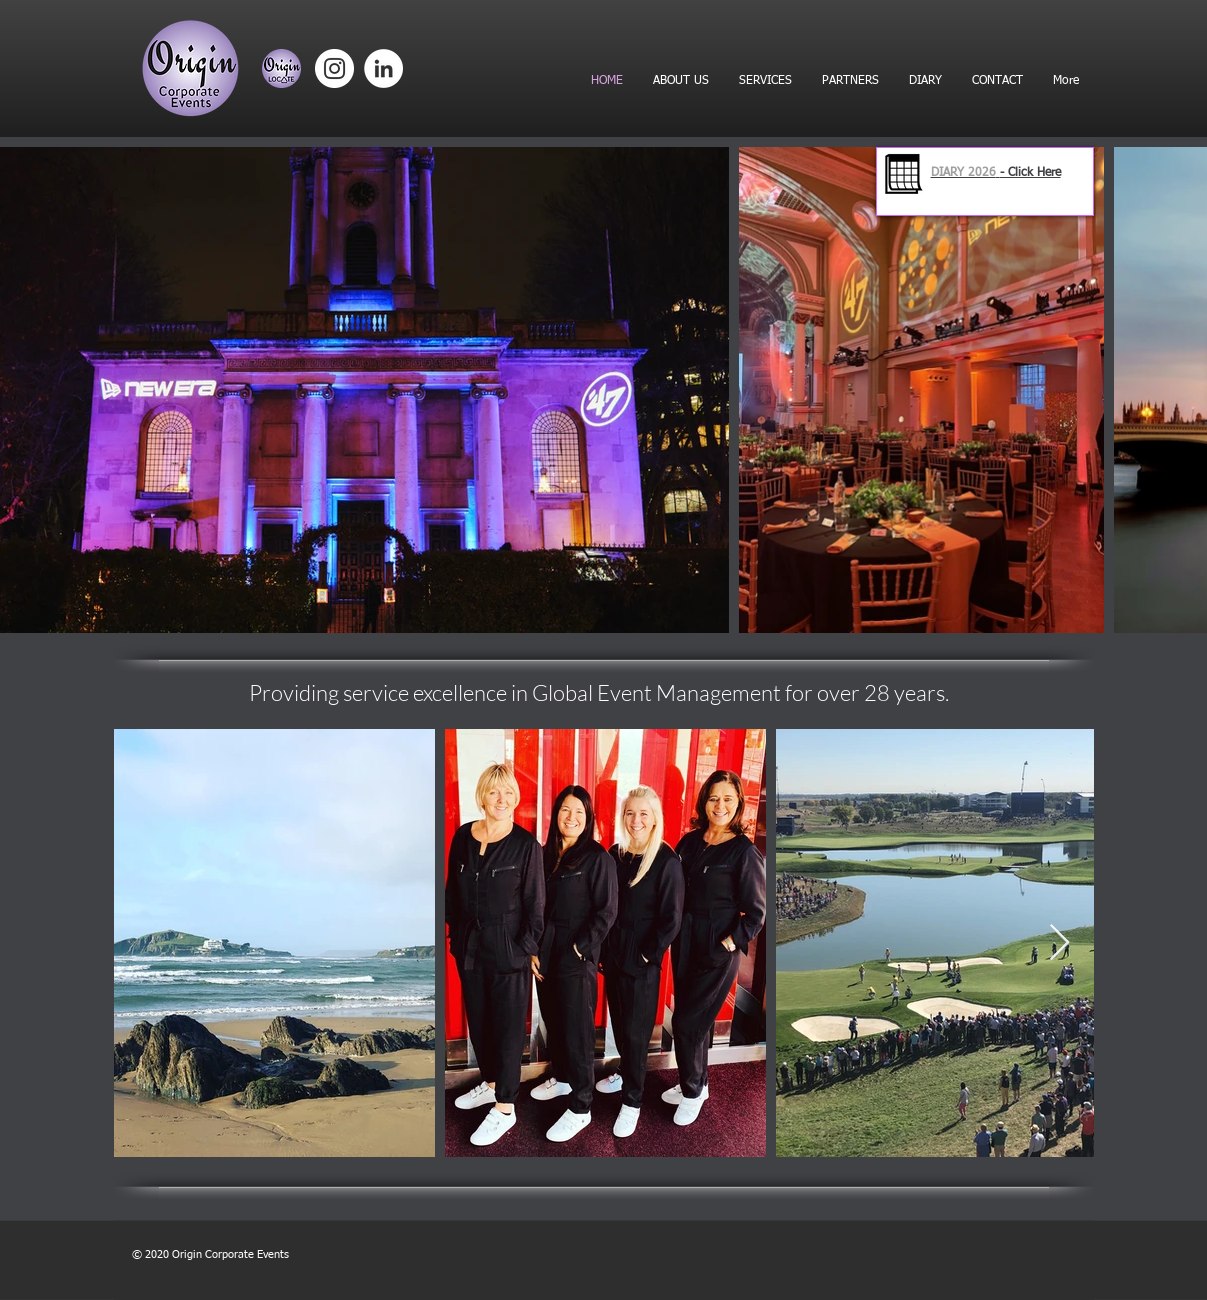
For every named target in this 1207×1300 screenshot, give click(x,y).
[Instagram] (334, 68)
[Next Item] (1059, 943)
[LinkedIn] (383, 68)
